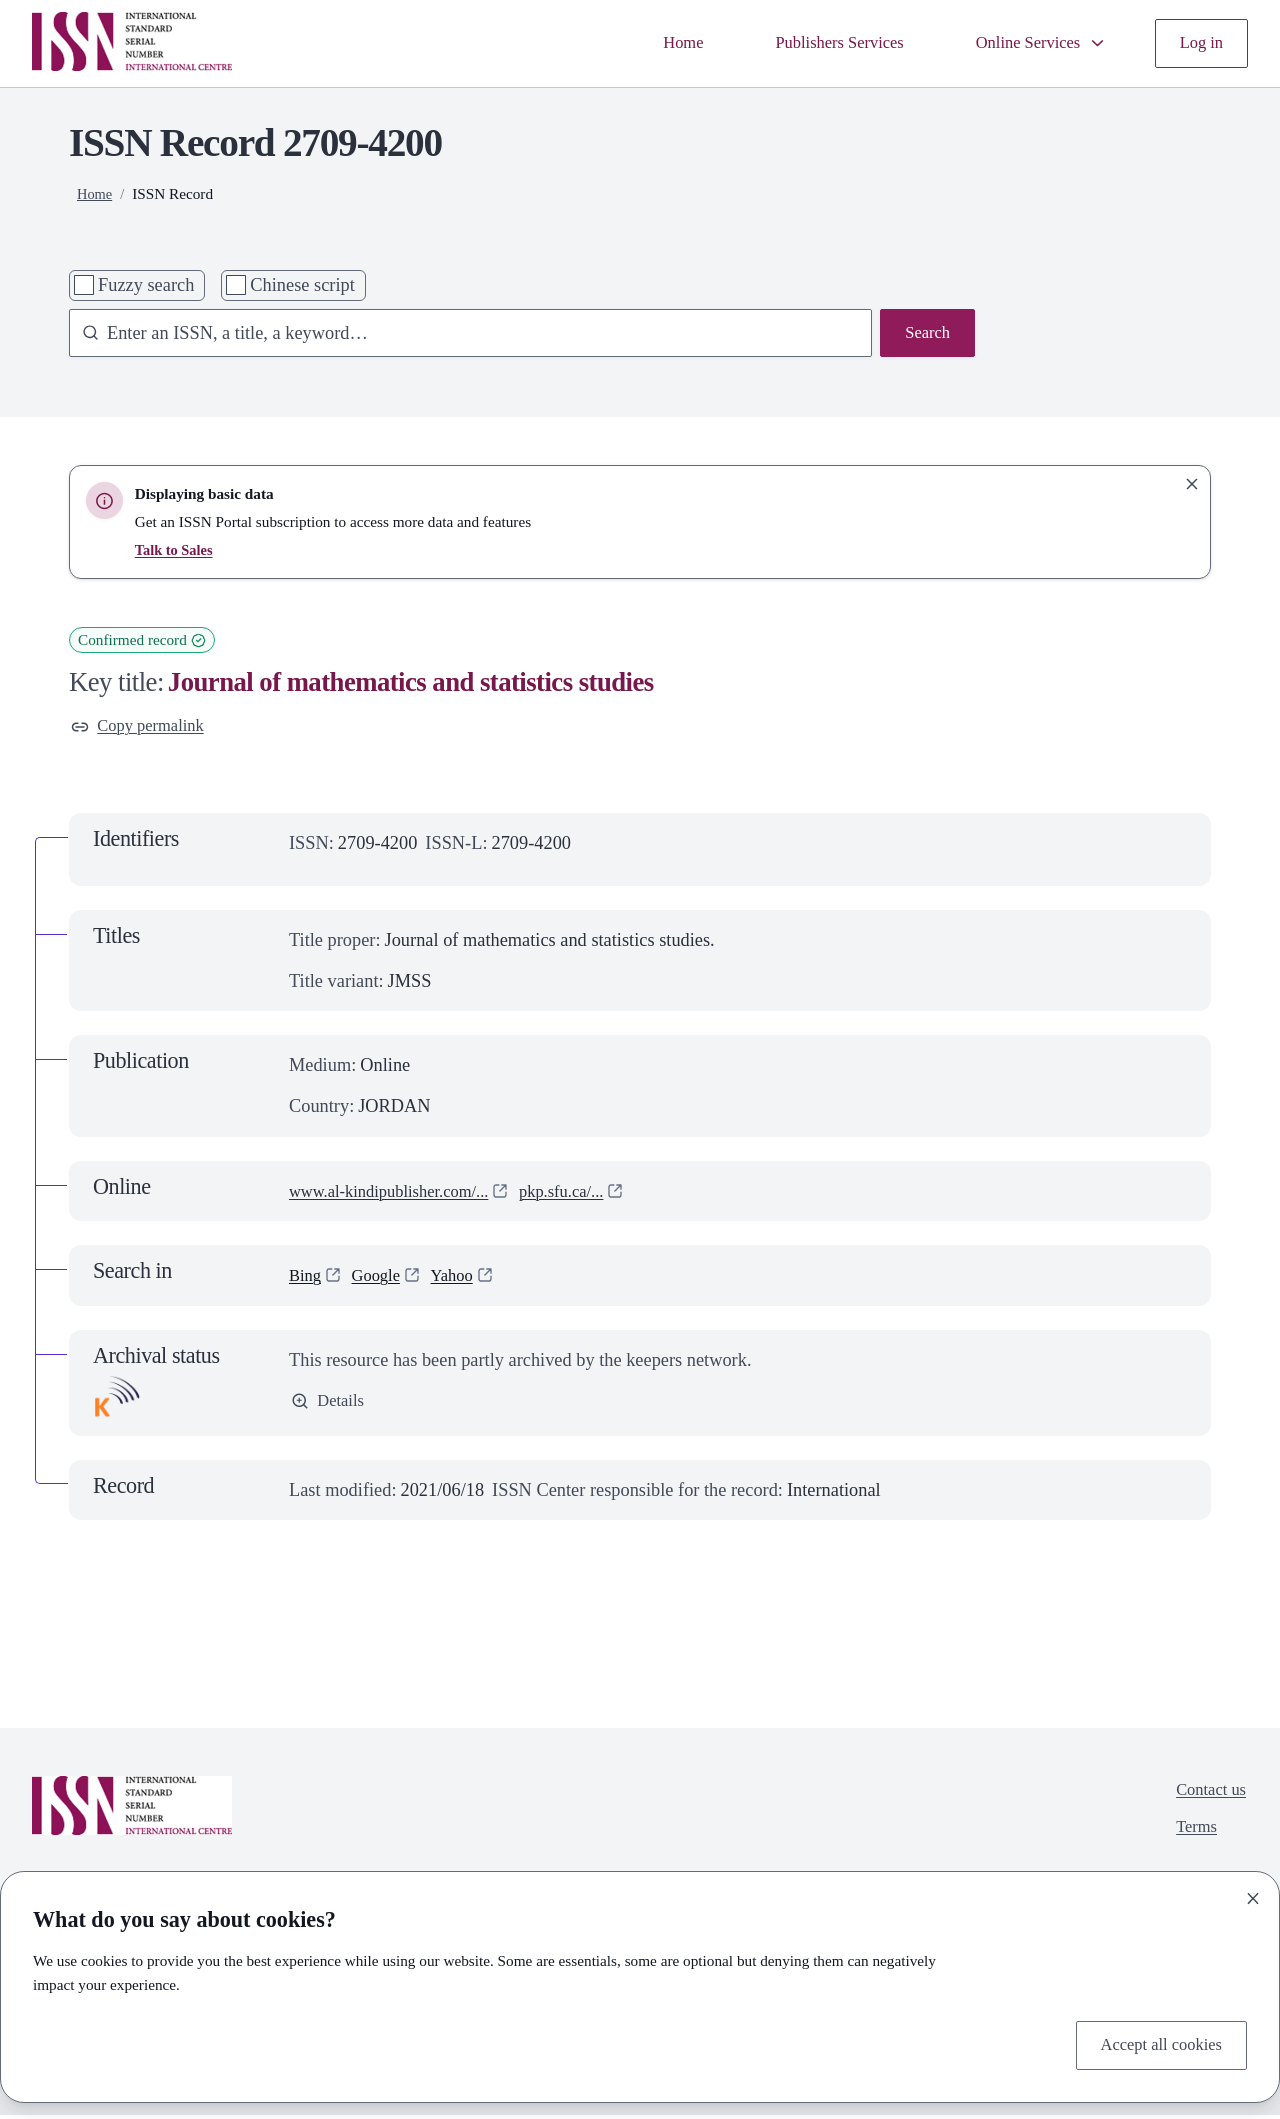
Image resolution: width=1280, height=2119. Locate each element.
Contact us (1207, 1796)
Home (649, 43)
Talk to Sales (176, 549)
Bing (307, 1279)
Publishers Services (814, 43)
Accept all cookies (1154, 2043)
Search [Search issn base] (925, 335)
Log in (1199, 43)
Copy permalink (143, 728)
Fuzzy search (146, 285)
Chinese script (302, 285)
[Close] (1253, 1895)
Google (382, 1279)
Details (330, 1407)
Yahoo (463, 1279)
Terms (1191, 1837)
